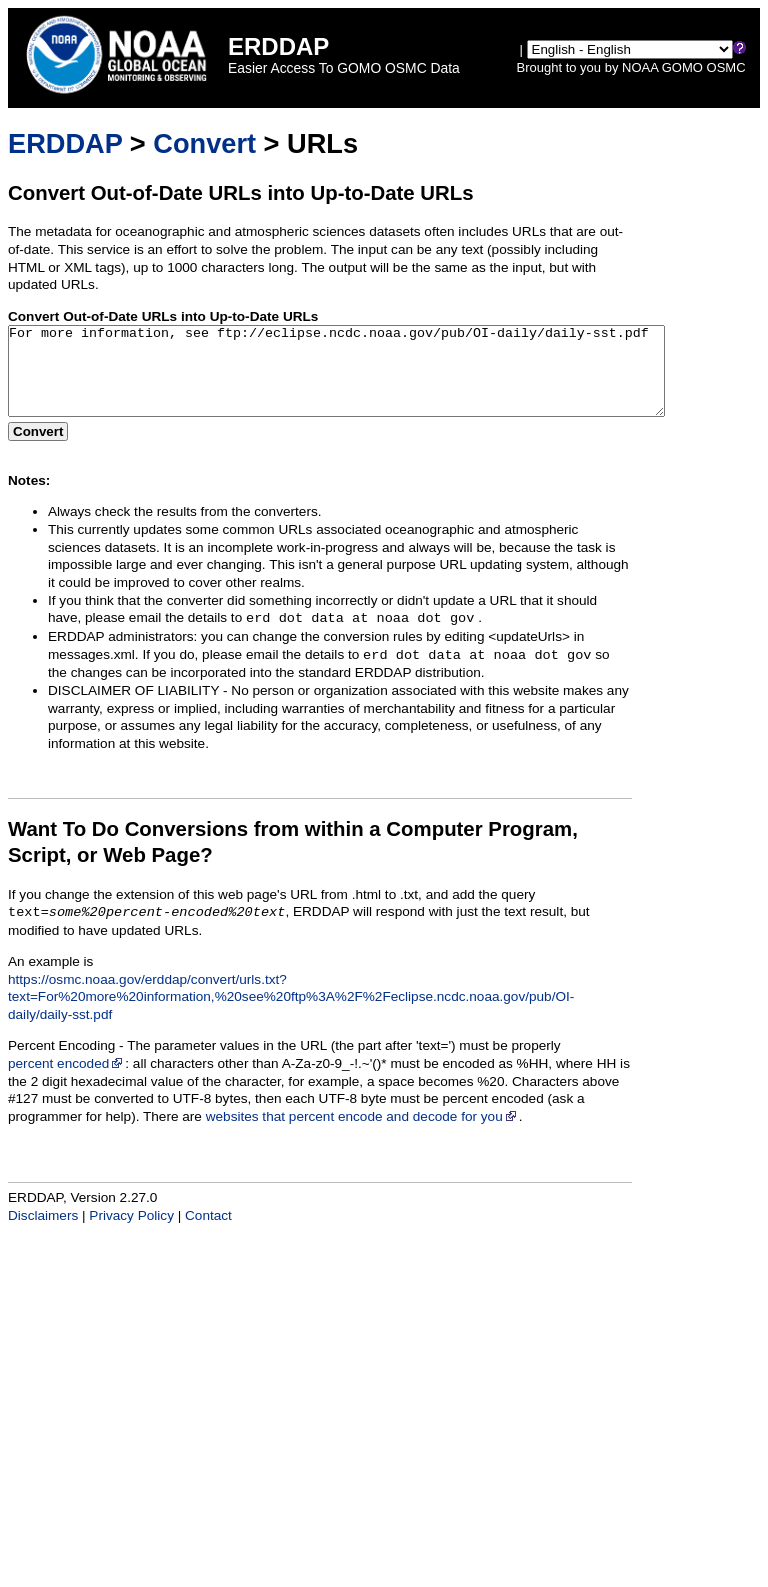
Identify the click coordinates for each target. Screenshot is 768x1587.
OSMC (726, 67)
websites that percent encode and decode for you (362, 1134)
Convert (204, 143)
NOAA (640, 67)
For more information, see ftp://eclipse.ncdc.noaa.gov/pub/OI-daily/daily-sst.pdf (376, 380)
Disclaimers (43, 1233)
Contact (208, 1233)
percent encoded (66, 1081)
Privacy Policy (131, 1233)
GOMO (682, 67)
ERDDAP (65, 143)
